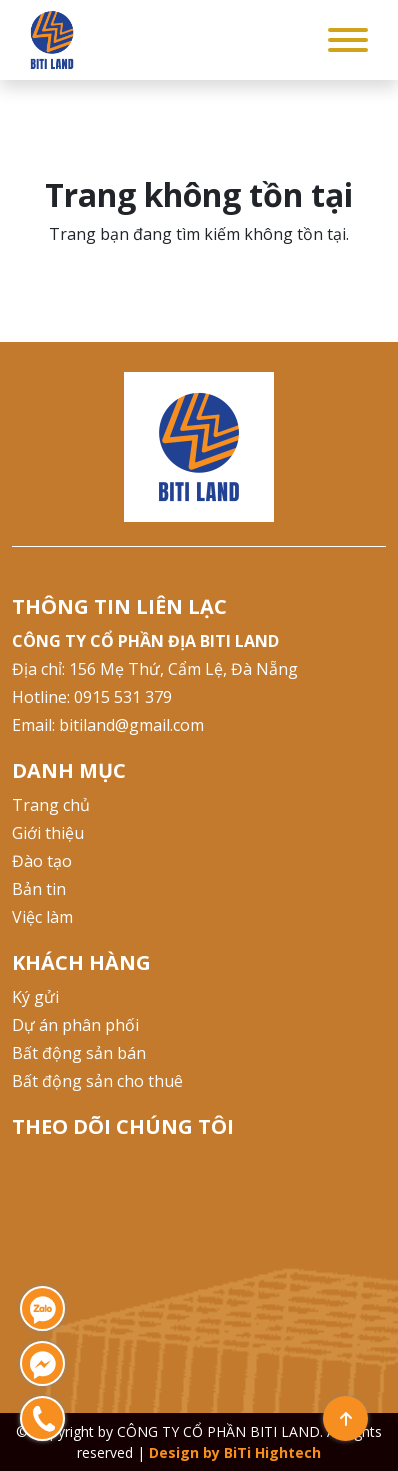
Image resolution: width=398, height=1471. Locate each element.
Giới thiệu (48, 833)
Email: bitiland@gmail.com (108, 725)
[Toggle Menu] (348, 40)
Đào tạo (42, 861)
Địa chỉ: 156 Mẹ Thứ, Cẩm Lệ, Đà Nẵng (155, 669)
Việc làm (42, 917)
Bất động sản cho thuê (97, 1081)
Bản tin (39, 889)
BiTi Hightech (272, 1452)
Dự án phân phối (75, 1025)
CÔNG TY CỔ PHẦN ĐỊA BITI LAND (145, 641)
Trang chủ (51, 805)
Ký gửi (35, 997)
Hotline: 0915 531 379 (92, 697)
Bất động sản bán (79, 1053)
